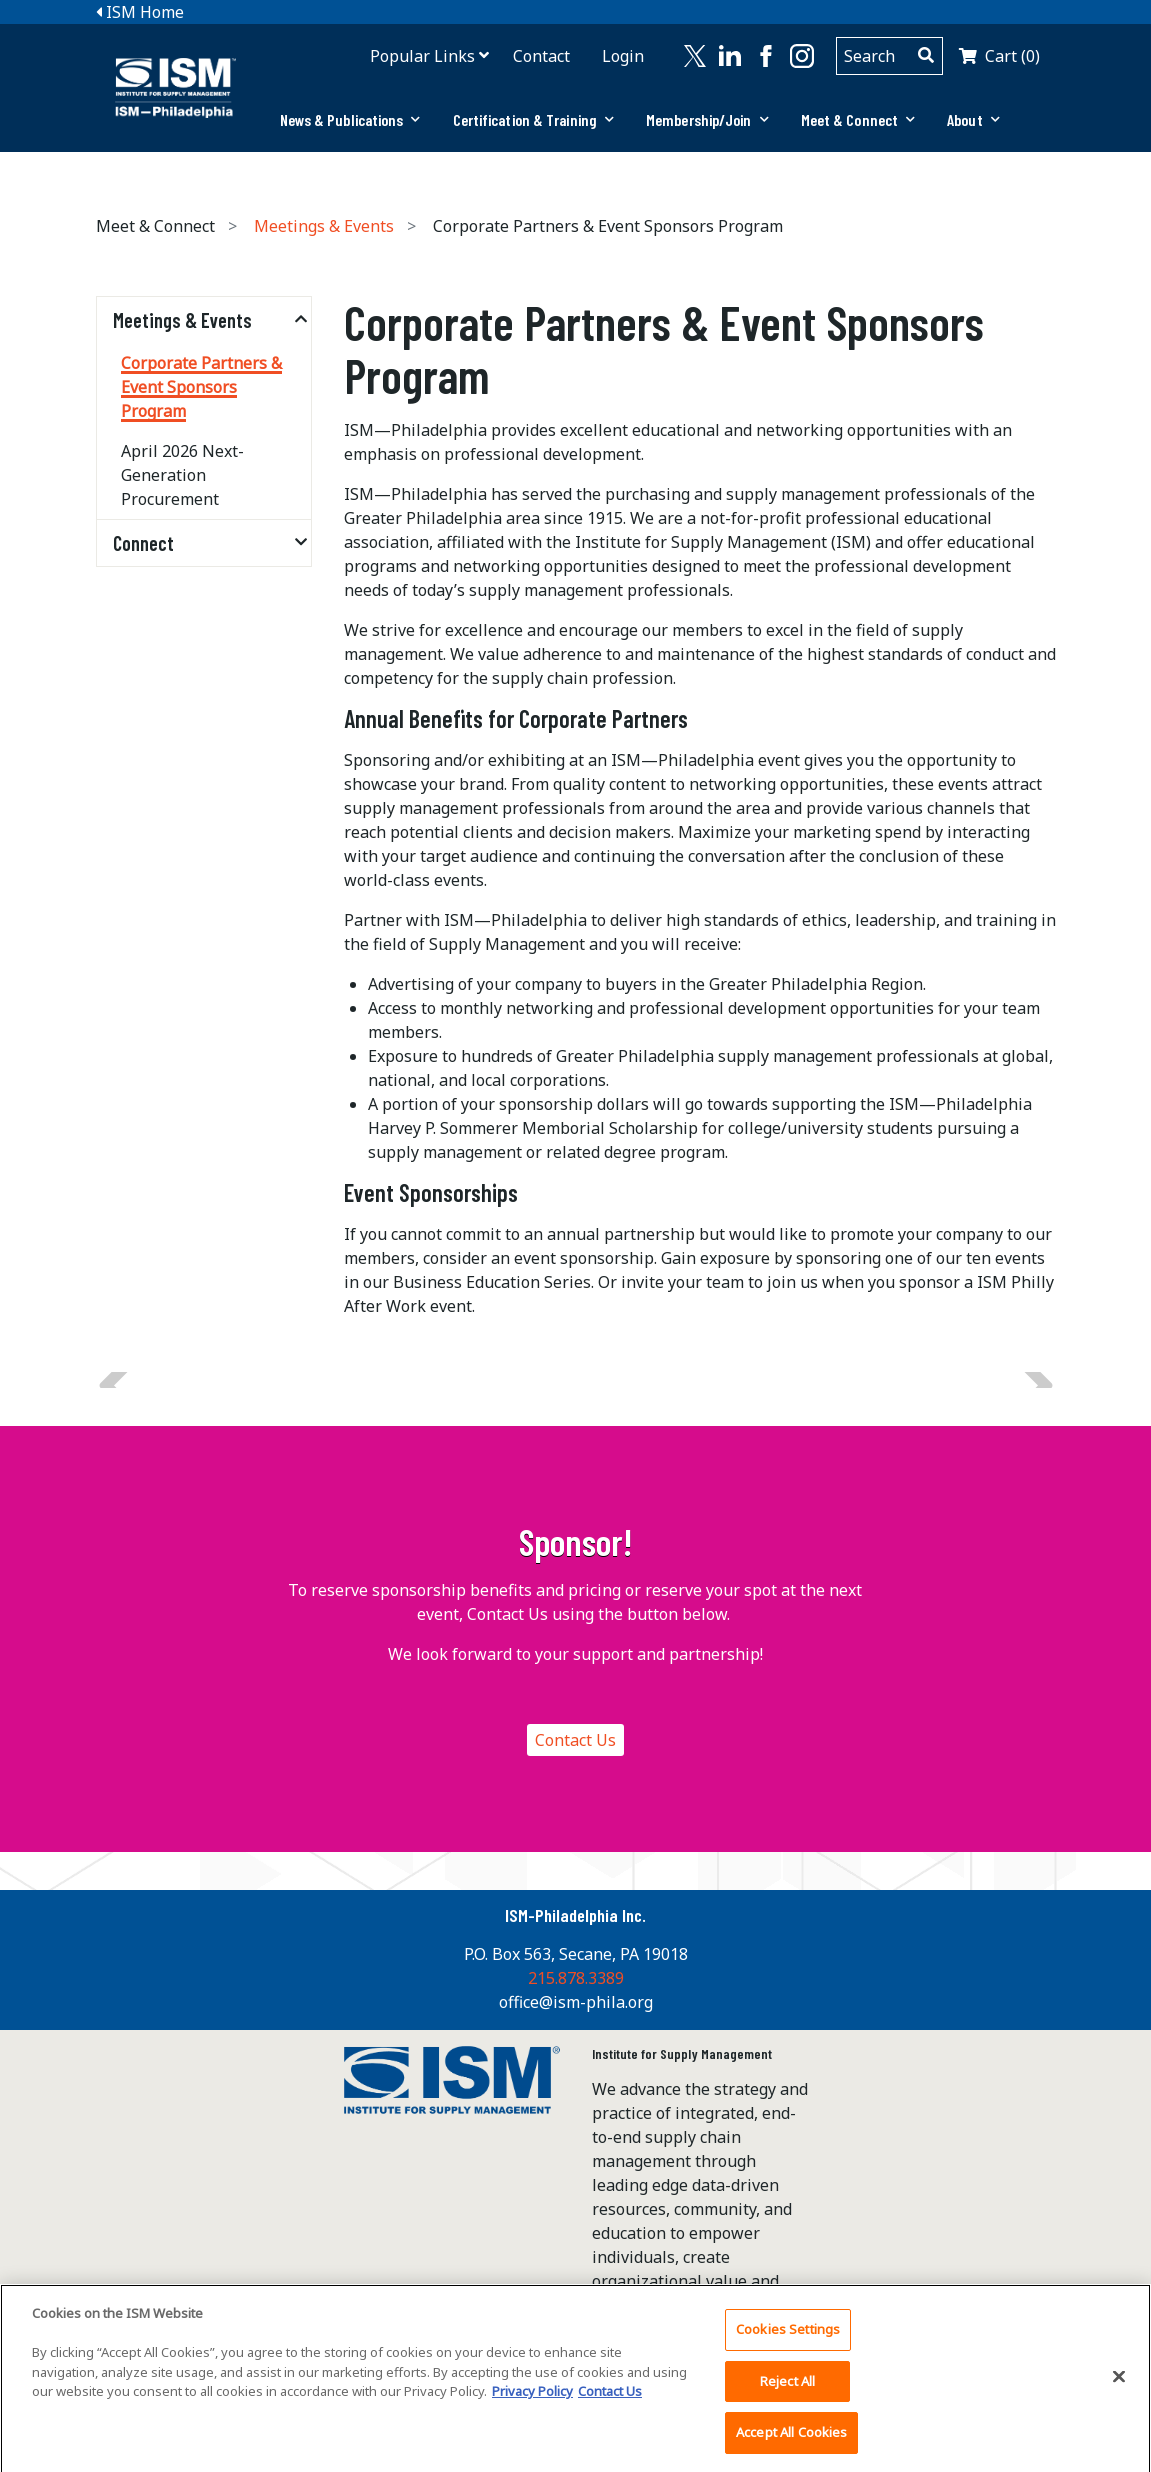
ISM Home (140, 12)
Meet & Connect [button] (858, 119)
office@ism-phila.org (576, 2002)
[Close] (1119, 2386)
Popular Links (422, 56)
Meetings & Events (324, 226)
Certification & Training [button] (534, 119)
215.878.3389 (576, 1978)
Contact (541, 56)
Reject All (787, 2390)
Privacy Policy (532, 2401)
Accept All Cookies (791, 2442)
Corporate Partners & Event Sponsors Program (201, 387)
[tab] (350, 120)
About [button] (973, 119)
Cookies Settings (788, 2339)
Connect (143, 543)
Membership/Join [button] (707, 119)
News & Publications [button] (350, 119)
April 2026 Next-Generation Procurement (182, 475)
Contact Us (575, 1740)
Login (623, 56)
